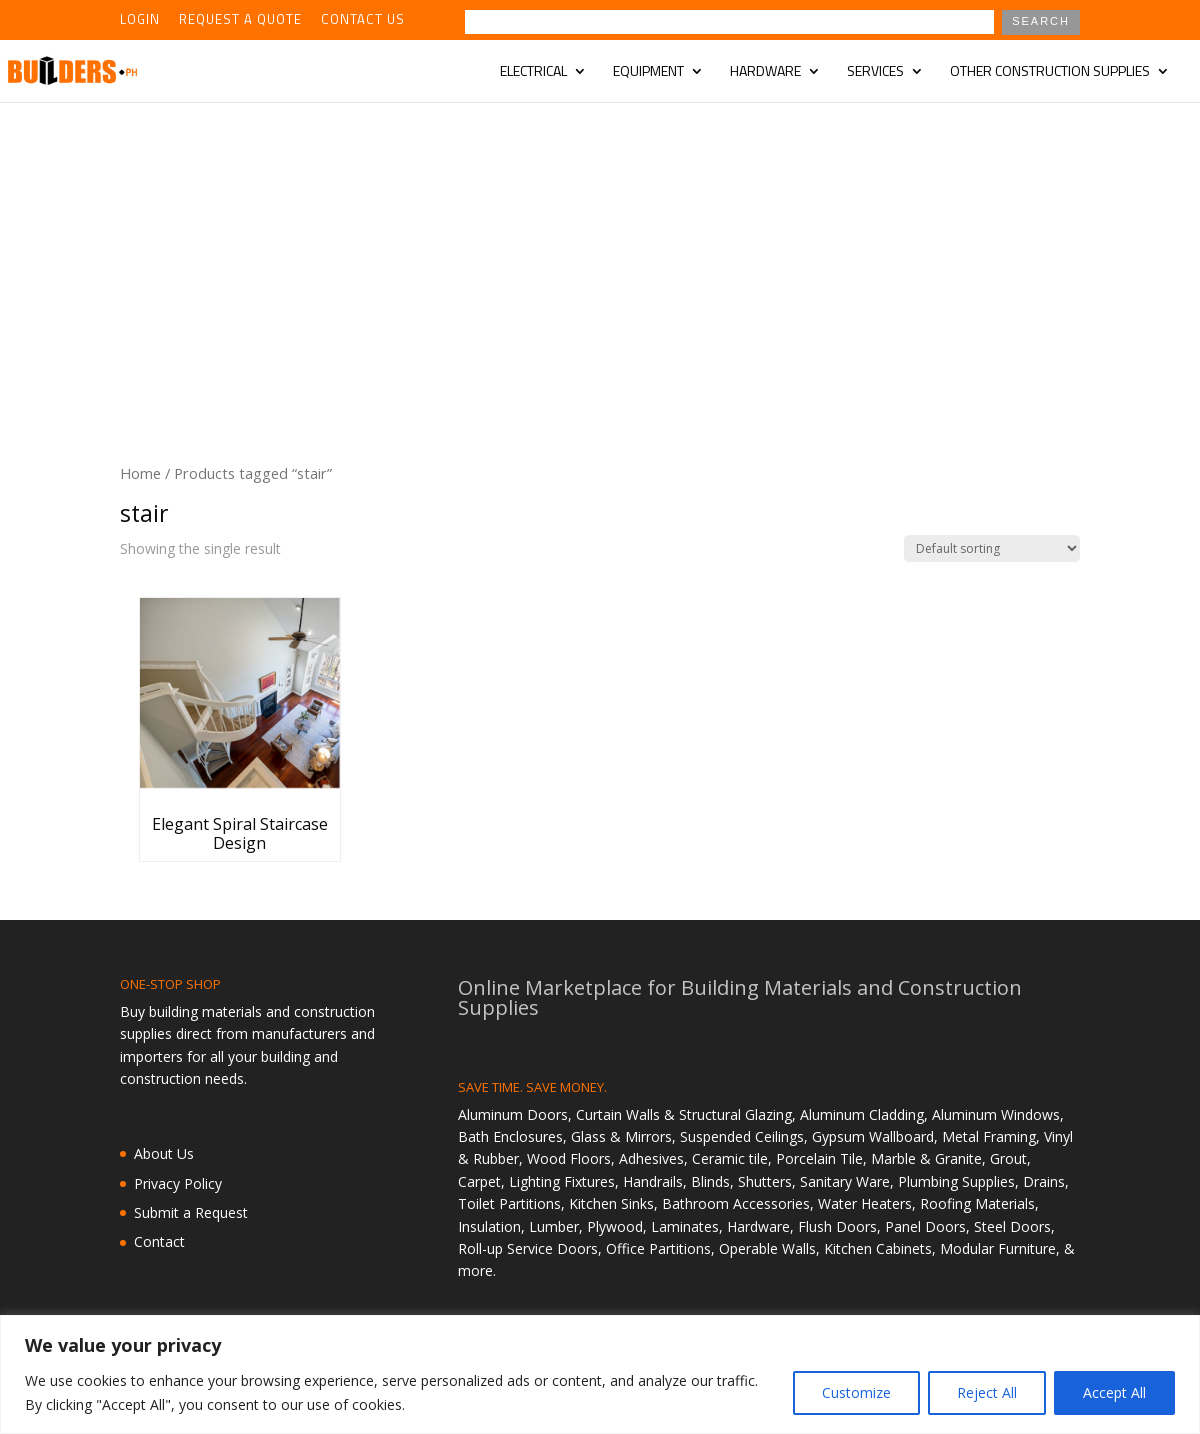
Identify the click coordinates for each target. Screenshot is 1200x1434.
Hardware (765, 72)
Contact (159, 1241)
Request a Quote (240, 21)
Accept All (1114, 1392)
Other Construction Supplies (1050, 72)
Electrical (533, 72)
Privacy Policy (178, 1183)
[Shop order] (992, 548)
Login (140, 21)
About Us (164, 1153)
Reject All (987, 1392)
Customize (856, 1392)
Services (875, 72)
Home (140, 473)
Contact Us (363, 21)
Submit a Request (191, 1212)
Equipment (648, 72)
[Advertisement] (600, 252)
